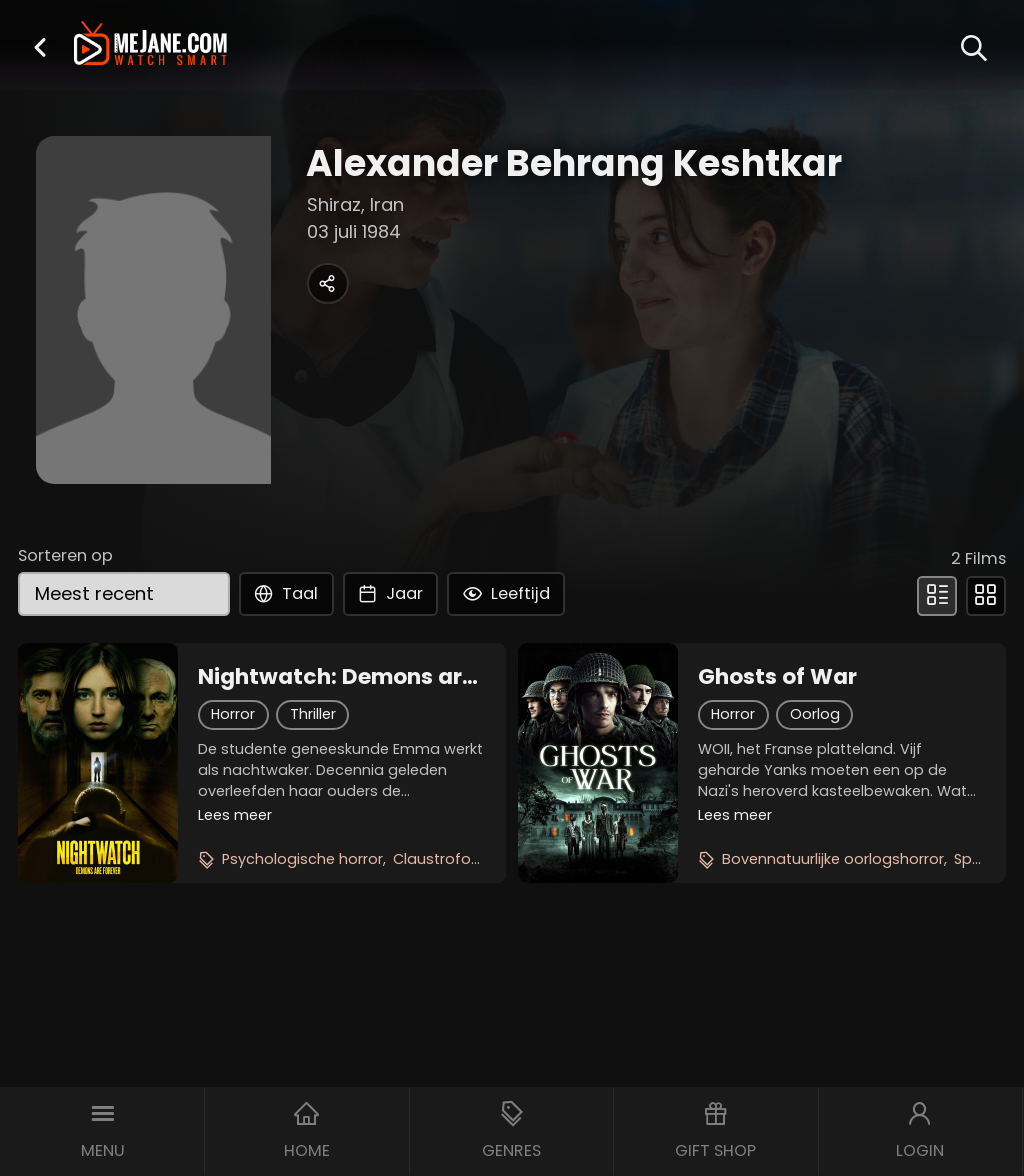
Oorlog (815, 714)
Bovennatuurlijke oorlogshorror (833, 859)
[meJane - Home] (150, 45)
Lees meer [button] (235, 815)
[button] (40, 47)
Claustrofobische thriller (479, 859)
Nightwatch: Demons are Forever (336, 677)
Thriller (313, 714)
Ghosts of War (777, 677)
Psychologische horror (302, 859)
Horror (233, 714)
